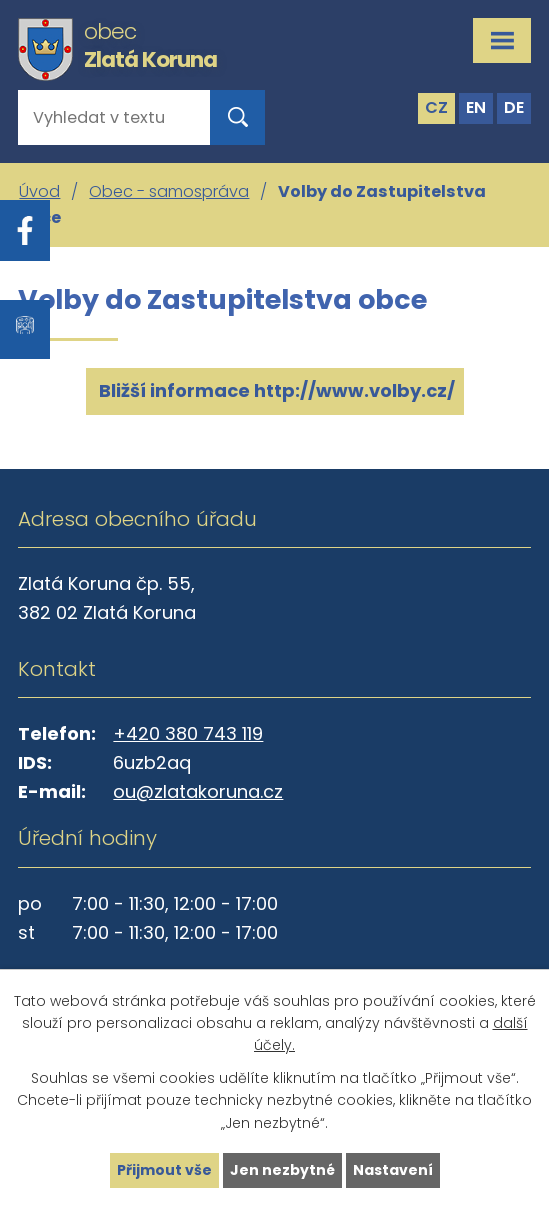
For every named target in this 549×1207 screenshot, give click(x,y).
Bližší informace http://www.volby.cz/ (275, 390)
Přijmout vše (164, 1170)
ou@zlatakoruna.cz (198, 791)
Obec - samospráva (169, 191)
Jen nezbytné (282, 1170)
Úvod (39, 191)
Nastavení (393, 1170)
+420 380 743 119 (188, 733)
